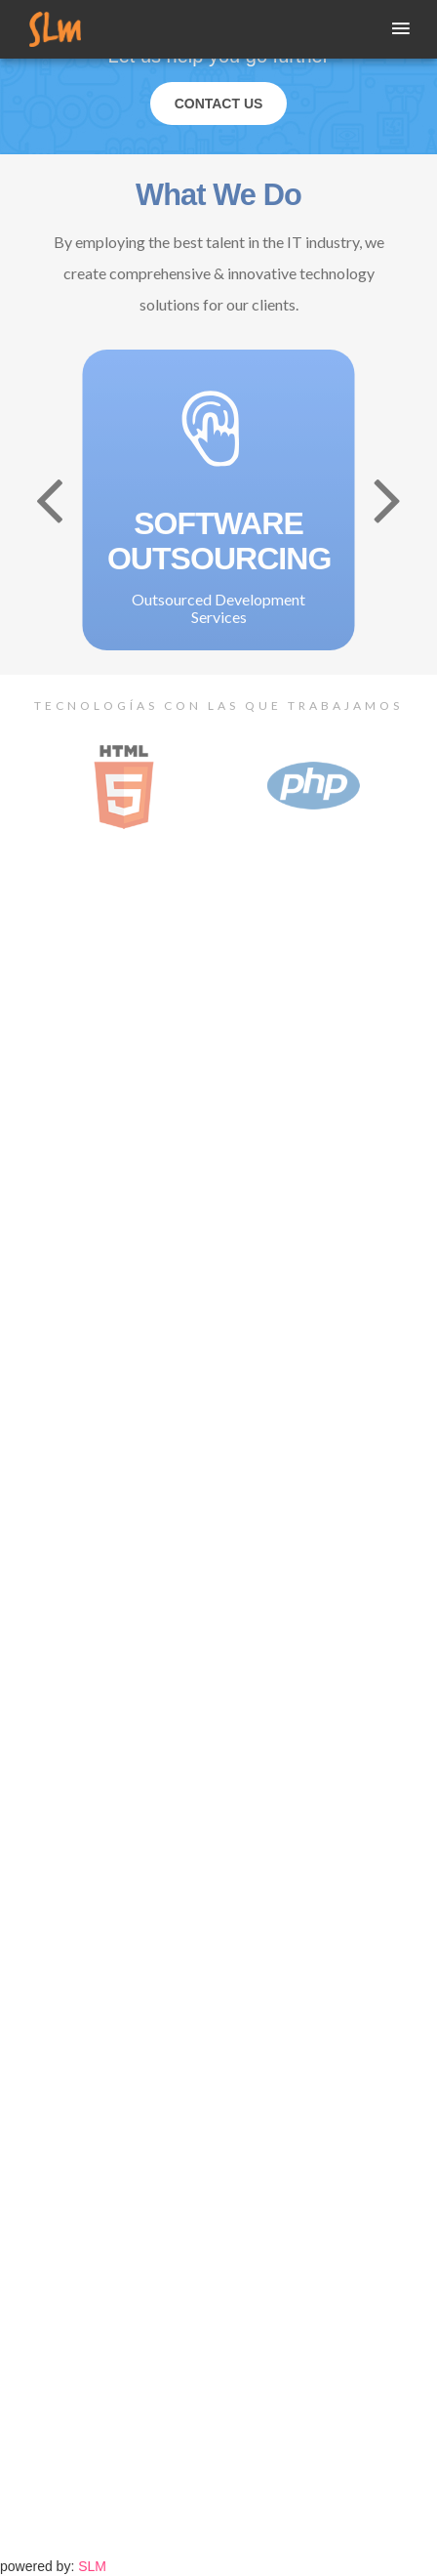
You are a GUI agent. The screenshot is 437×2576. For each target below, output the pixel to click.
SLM (92, 2566)
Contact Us (219, 103)
